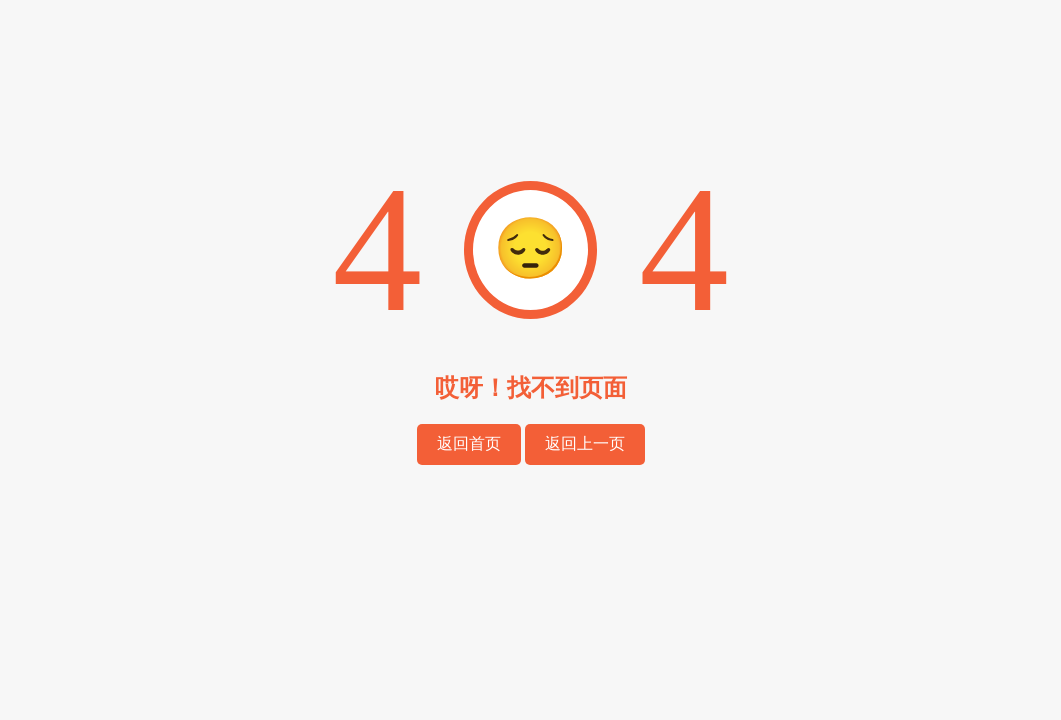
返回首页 (469, 443)
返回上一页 (585, 443)
